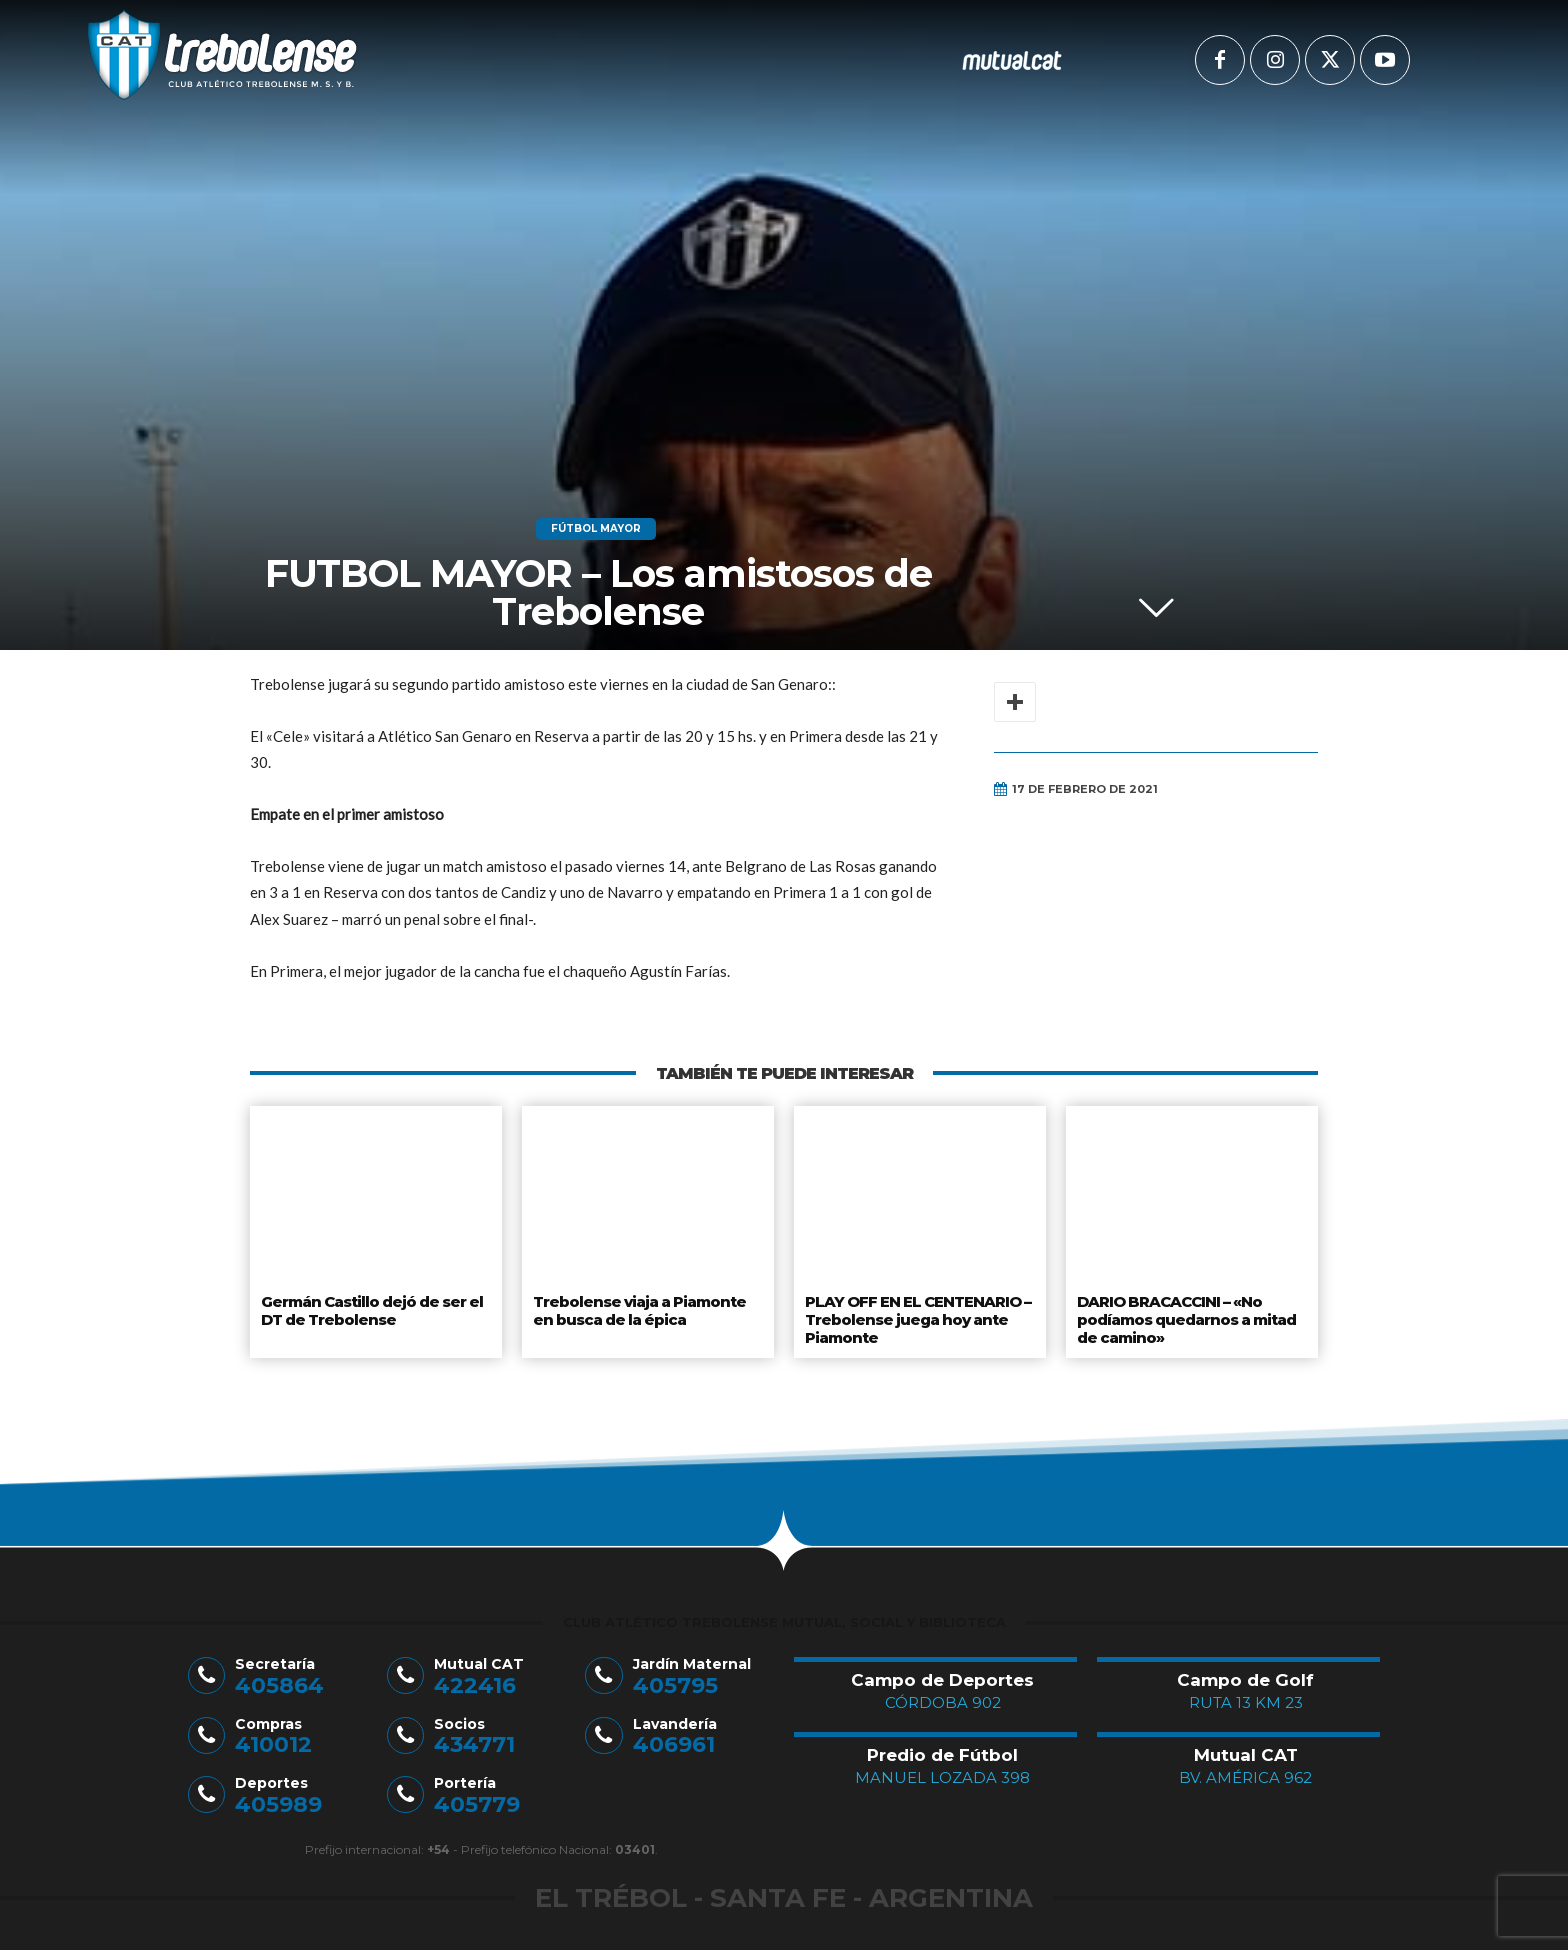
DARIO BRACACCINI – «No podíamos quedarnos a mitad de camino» (1187, 1315)
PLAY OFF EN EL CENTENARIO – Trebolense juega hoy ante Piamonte (916, 1315)
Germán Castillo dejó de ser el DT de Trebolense (372, 1308)
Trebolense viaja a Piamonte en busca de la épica (638, 1308)
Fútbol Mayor (596, 529)
